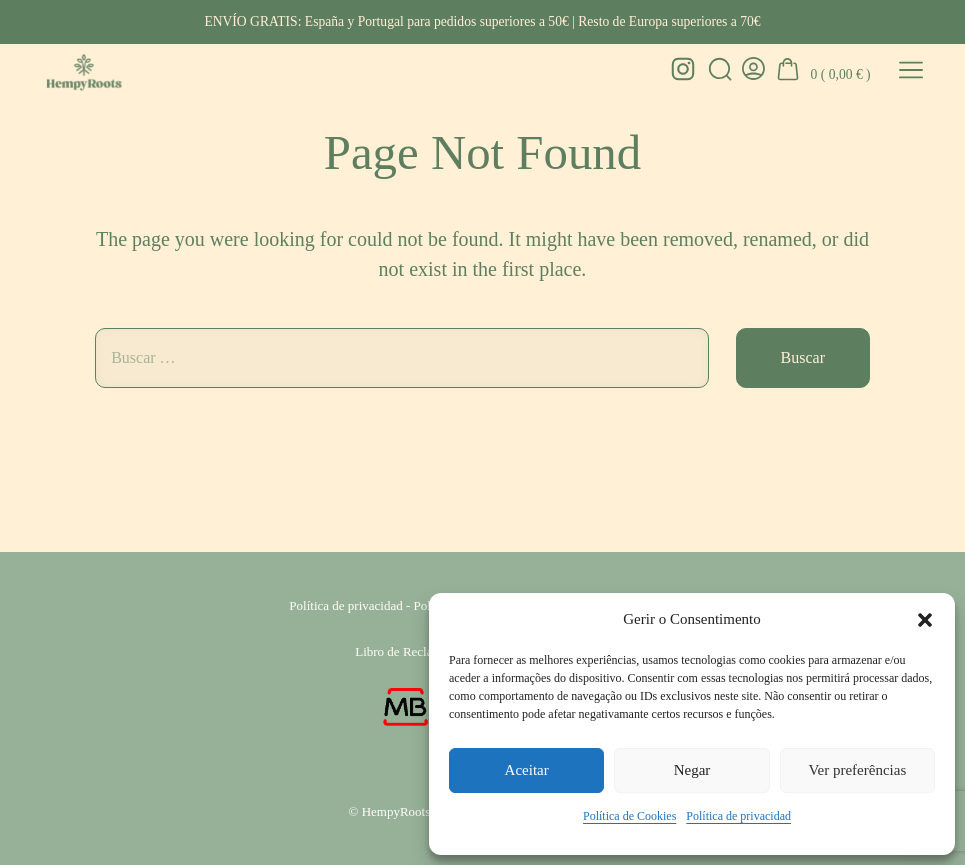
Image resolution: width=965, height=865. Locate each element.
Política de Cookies (629, 816)
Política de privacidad (738, 816)
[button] (925, 620)
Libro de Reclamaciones (418, 651)
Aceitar (527, 770)
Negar (692, 770)
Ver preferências (857, 770)
